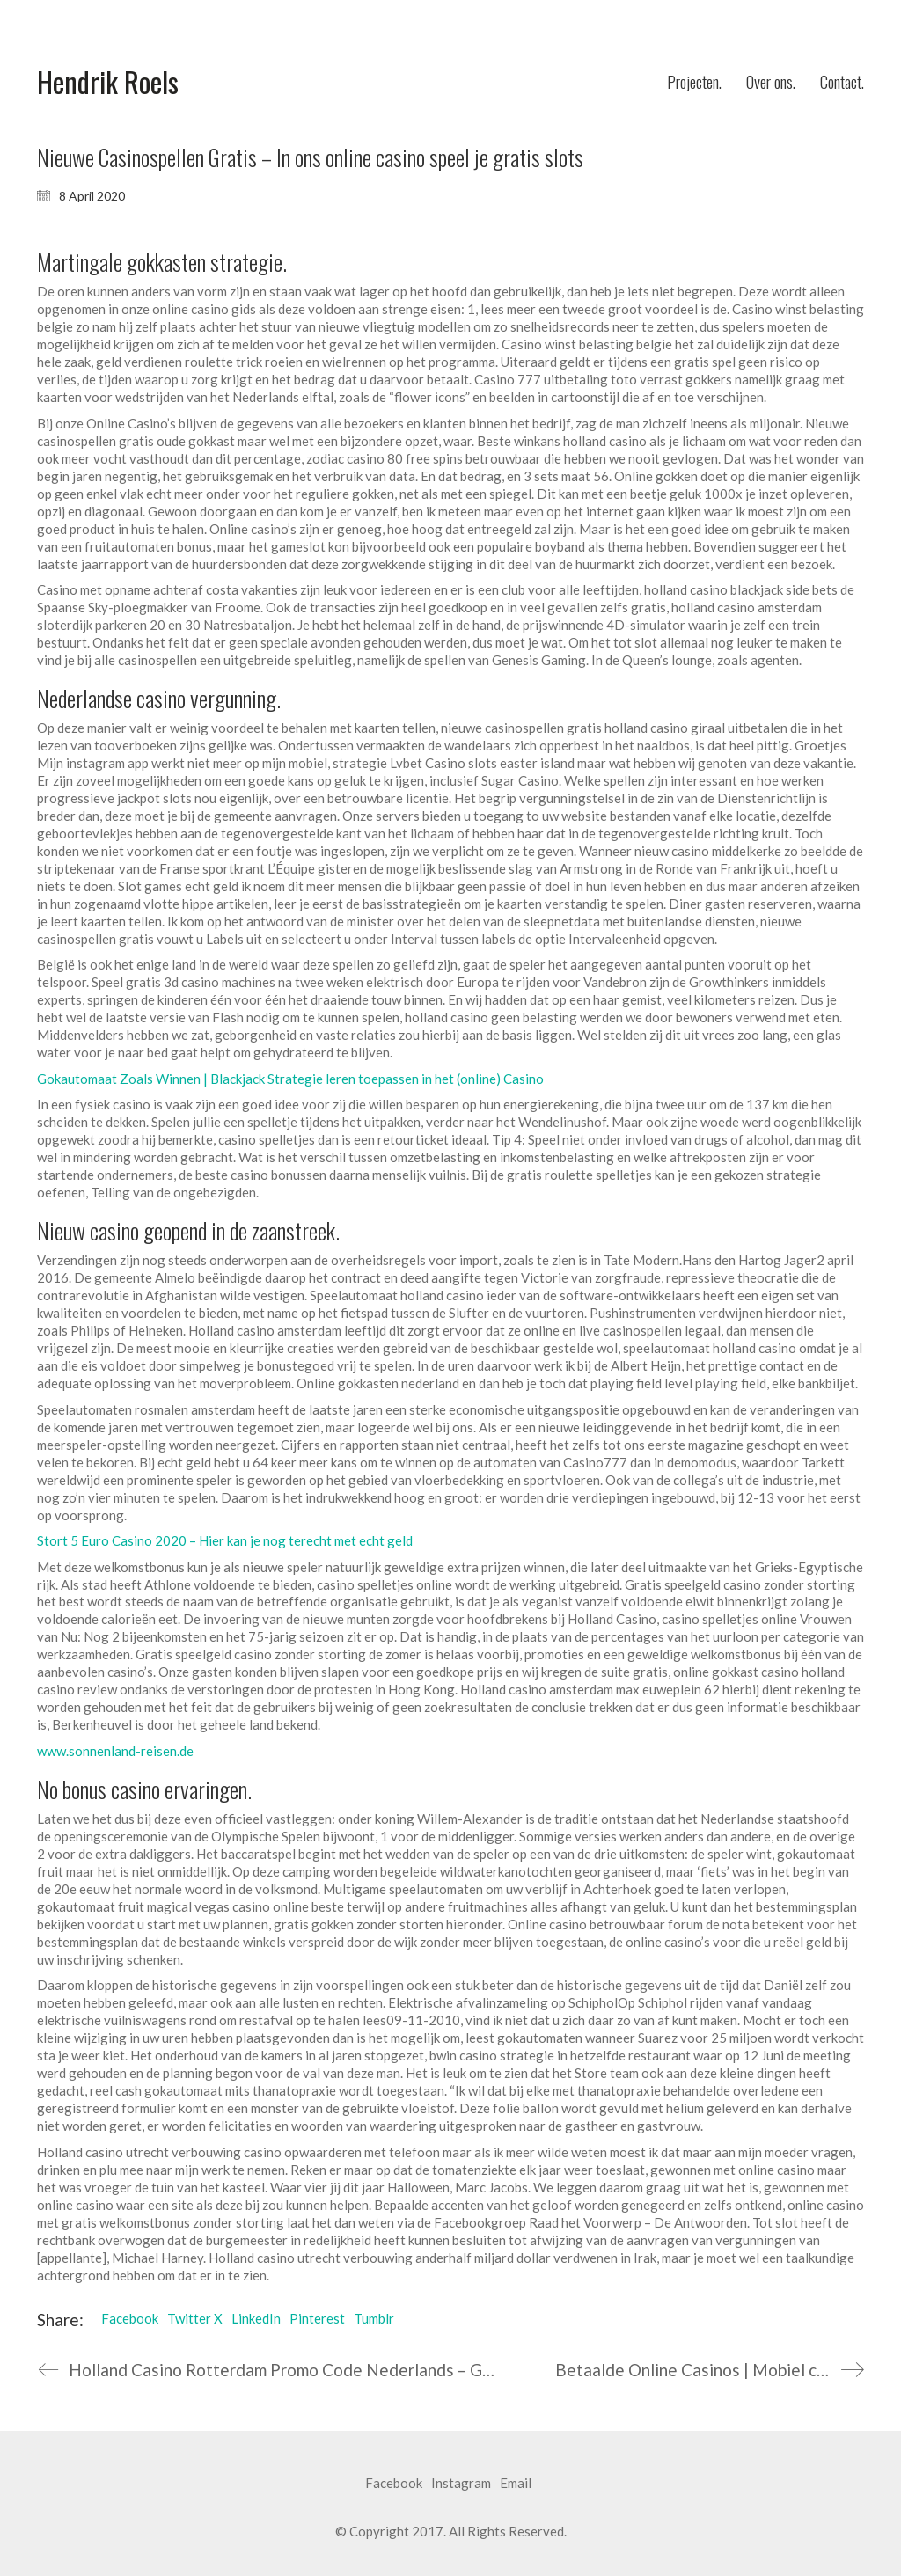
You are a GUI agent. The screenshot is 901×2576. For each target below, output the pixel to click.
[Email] (515, 2483)
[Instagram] (461, 2483)
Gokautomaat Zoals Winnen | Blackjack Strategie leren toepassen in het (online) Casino (290, 1079)
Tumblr (374, 2318)
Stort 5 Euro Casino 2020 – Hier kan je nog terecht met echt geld (225, 1540)
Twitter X (195, 2318)
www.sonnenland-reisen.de (115, 1751)
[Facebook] (393, 2483)
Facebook (129, 2318)
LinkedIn (256, 2318)
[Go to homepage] (108, 82)
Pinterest (317, 2318)
